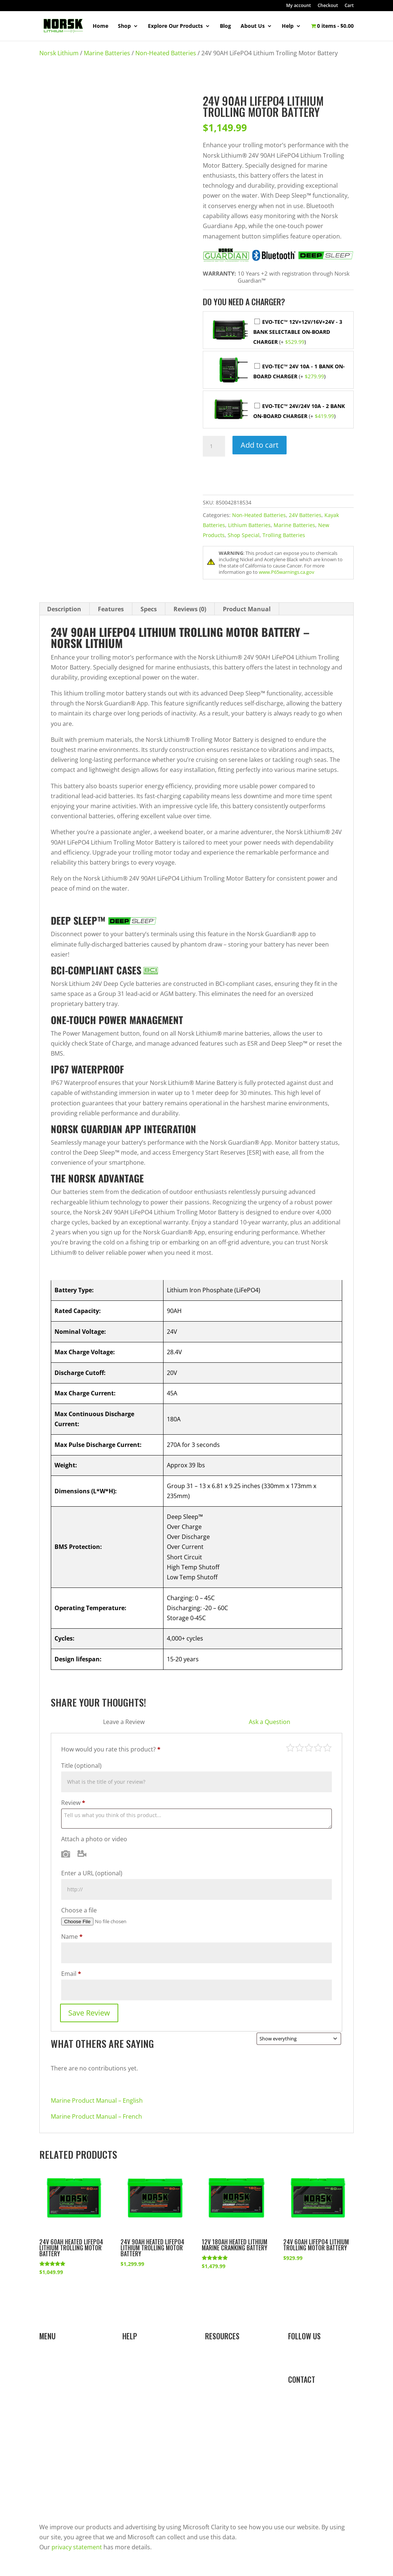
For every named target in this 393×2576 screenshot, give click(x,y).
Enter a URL (91, 1873)
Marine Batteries (107, 53)
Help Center (139, 2357)
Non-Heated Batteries (165, 53)
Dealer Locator (143, 2421)
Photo (65, 1854)
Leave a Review (124, 1722)
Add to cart (259, 445)
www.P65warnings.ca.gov (286, 572)
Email (71, 1974)
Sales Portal (221, 2389)
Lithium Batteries (249, 525)
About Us (253, 26)
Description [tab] (64, 609)
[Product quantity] (214, 446)
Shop (124, 26)
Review (73, 1803)
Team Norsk (56, 2485)
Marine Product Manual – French (96, 2116)
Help (288, 26)
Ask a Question (269, 1722)
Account (133, 2373)
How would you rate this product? (111, 1749)
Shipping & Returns (149, 2405)
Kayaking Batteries (65, 2405)
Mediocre (299, 1747)
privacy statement (77, 2547)
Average (308, 1747)
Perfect (327, 1747)
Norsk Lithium (59, 53)
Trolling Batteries (283, 535)
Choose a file (79, 1910)
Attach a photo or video (94, 1839)
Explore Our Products (175, 26)
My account (298, 6)
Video (81, 1854)
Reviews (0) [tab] (190, 609)
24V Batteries (305, 515)
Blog (225, 26)
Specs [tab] (149, 609)
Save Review (89, 2013)
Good (318, 1747)
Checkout (328, 6)
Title (81, 1765)
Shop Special (244, 535)
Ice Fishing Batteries (67, 2389)
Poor (290, 1747)
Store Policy (138, 2437)
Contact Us (137, 2453)
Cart (349, 6)
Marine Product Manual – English (97, 2100)
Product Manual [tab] (247, 609)
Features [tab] (111, 609)
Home (100, 26)
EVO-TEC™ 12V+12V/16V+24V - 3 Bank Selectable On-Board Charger (297, 331)
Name (72, 1936)
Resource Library (228, 2357)
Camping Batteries (65, 2421)
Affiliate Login (224, 2405)
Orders (132, 2389)
